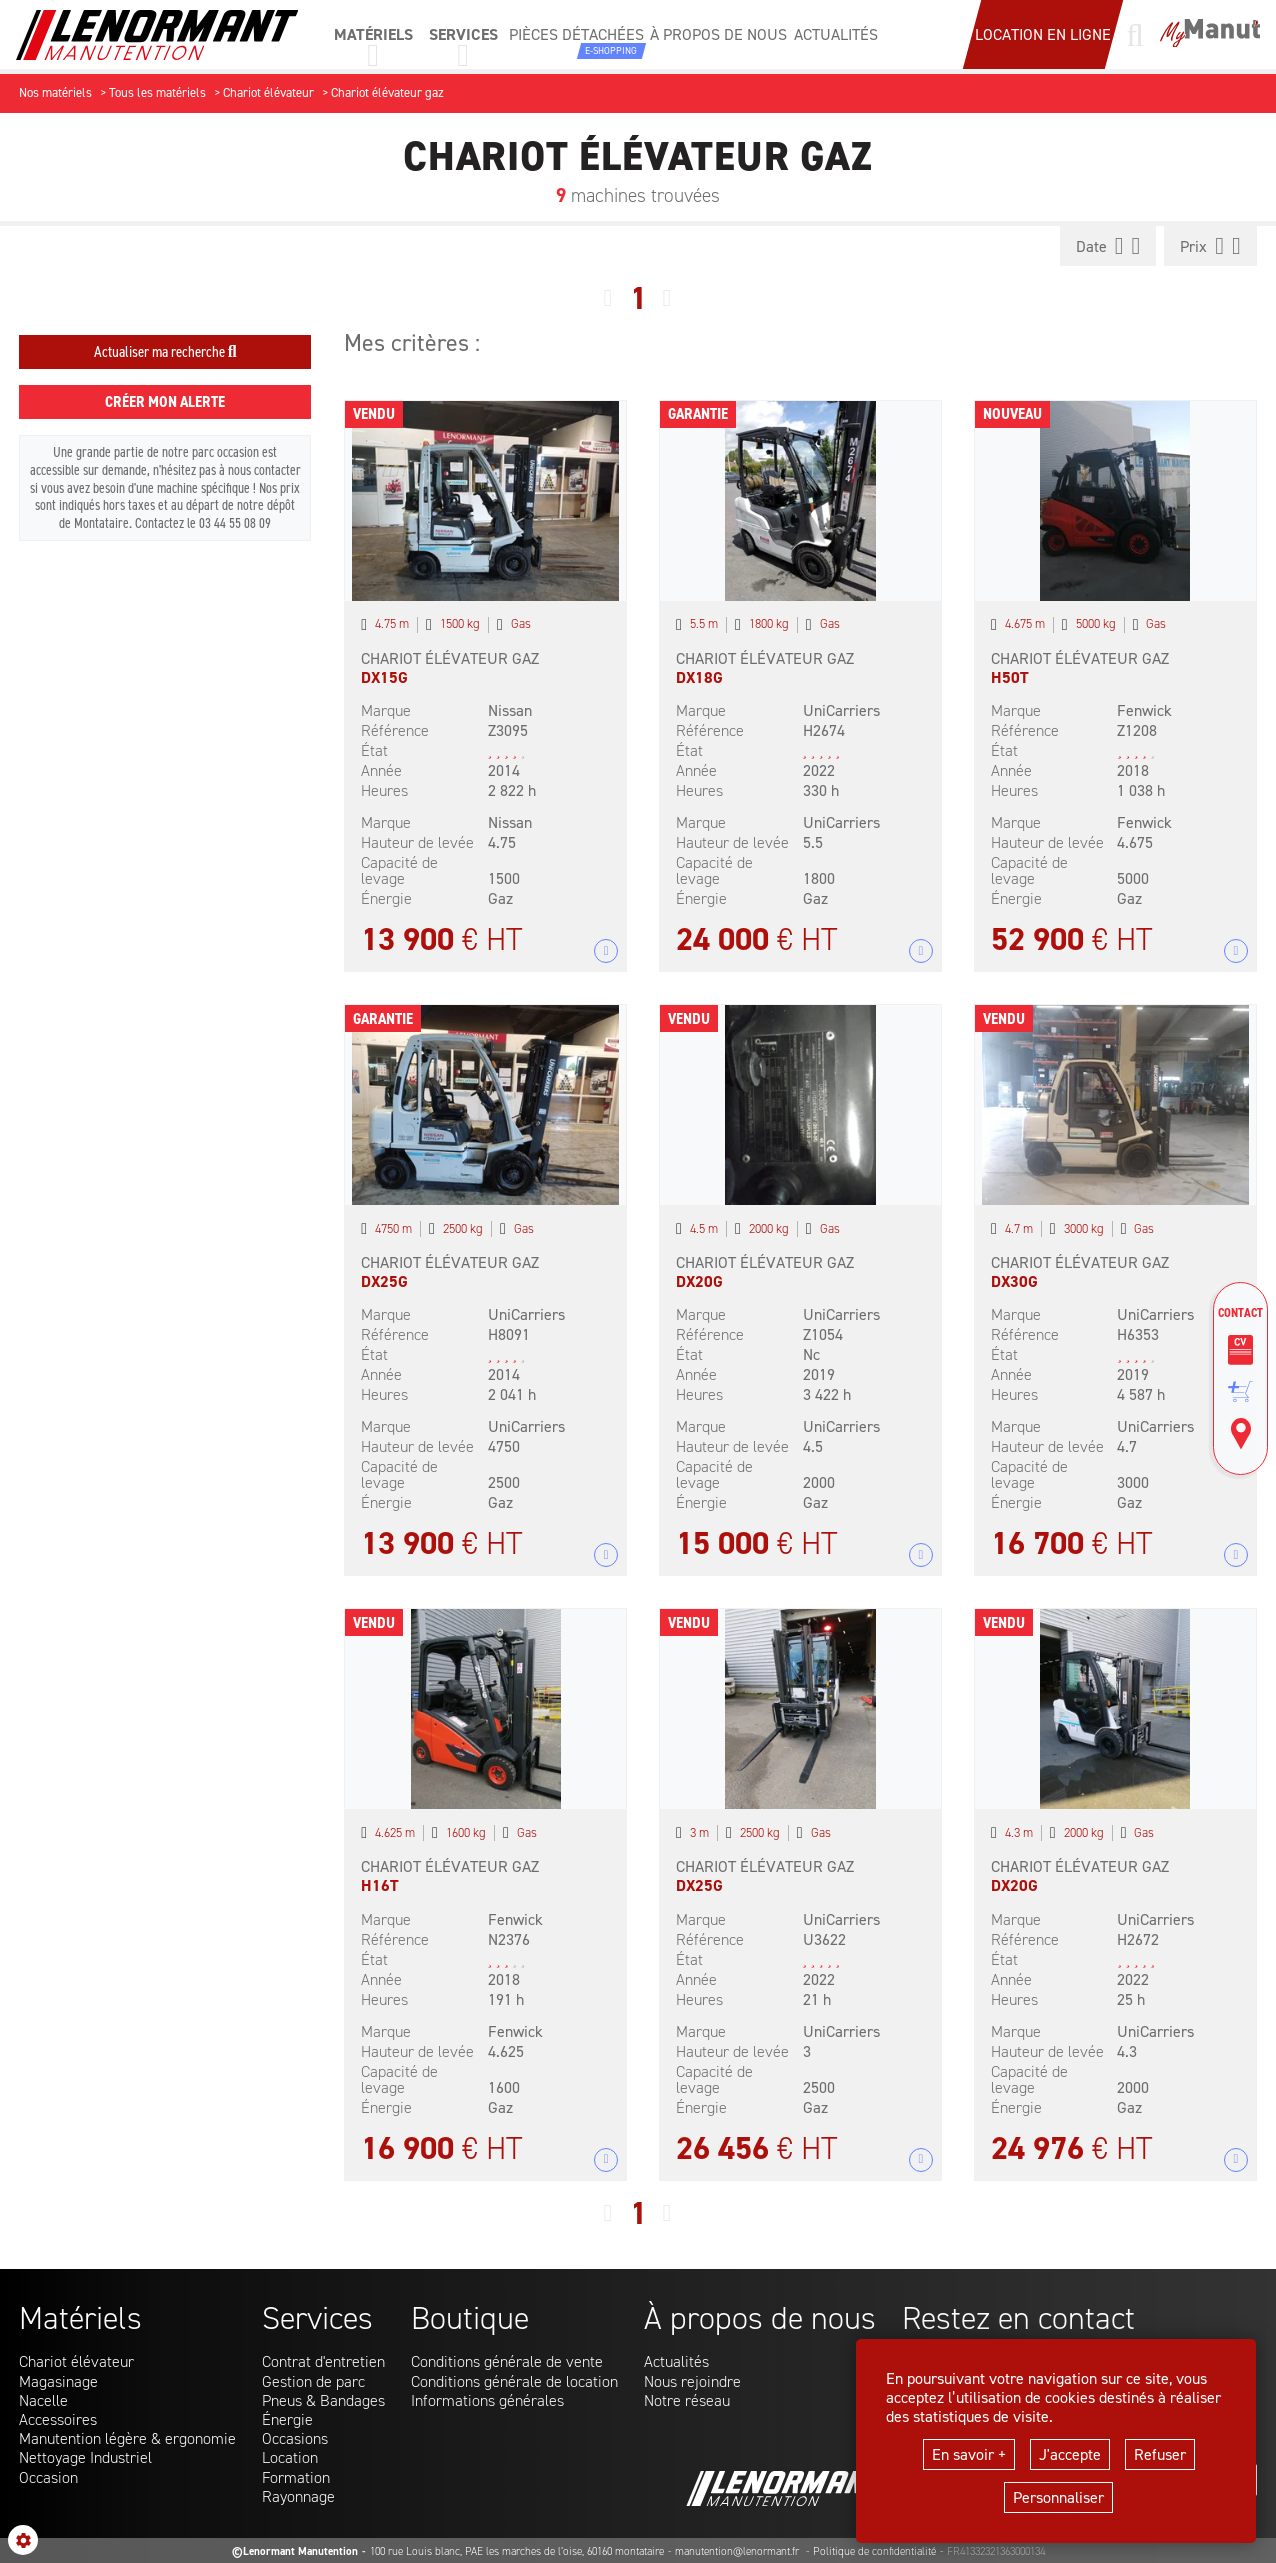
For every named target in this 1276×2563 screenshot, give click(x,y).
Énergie (287, 2419)
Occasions (295, 2438)
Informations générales (487, 2400)
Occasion (48, 2477)
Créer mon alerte (165, 401)
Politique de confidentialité (874, 2551)
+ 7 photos (921, 1555)
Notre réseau (687, 2400)
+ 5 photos (606, 2159)
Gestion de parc (313, 2381)
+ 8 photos (606, 951)
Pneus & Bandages (323, 2400)
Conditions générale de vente (507, 2361)
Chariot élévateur (76, 2361)
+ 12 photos (606, 1555)
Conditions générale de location (514, 2381)
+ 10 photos (1235, 951)
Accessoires (58, 2419)
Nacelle (43, 2400)
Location (290, 2457)
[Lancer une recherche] (1135, 35)
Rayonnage (298, 2496)
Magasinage (58, 2381)
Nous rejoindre (692, 2381)
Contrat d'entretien (323, 2361)
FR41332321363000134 (996, 2551)
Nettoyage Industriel (85, 2457)
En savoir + (969, 2454)
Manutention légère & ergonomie (127, 2438)
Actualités (676, 2361)
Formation (296, 2477)
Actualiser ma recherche (165, 351)
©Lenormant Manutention (295, 2551)
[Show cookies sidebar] (23, 2540)
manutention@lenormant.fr (738, 2551)
